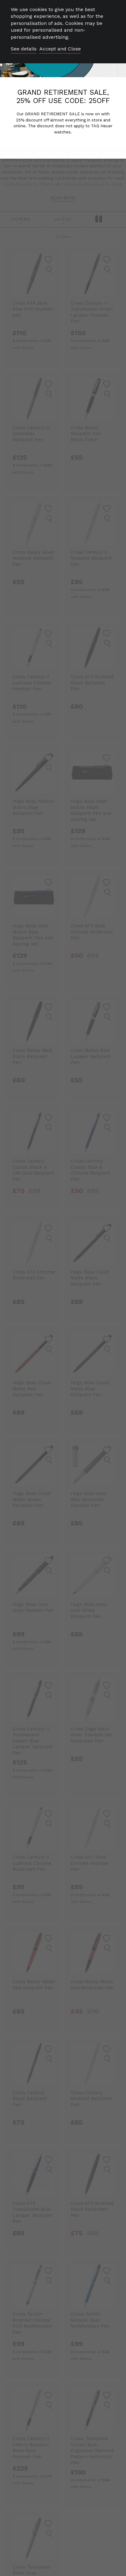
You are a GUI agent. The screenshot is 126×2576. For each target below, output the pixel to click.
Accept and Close (60, 49)
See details (24, 49)
